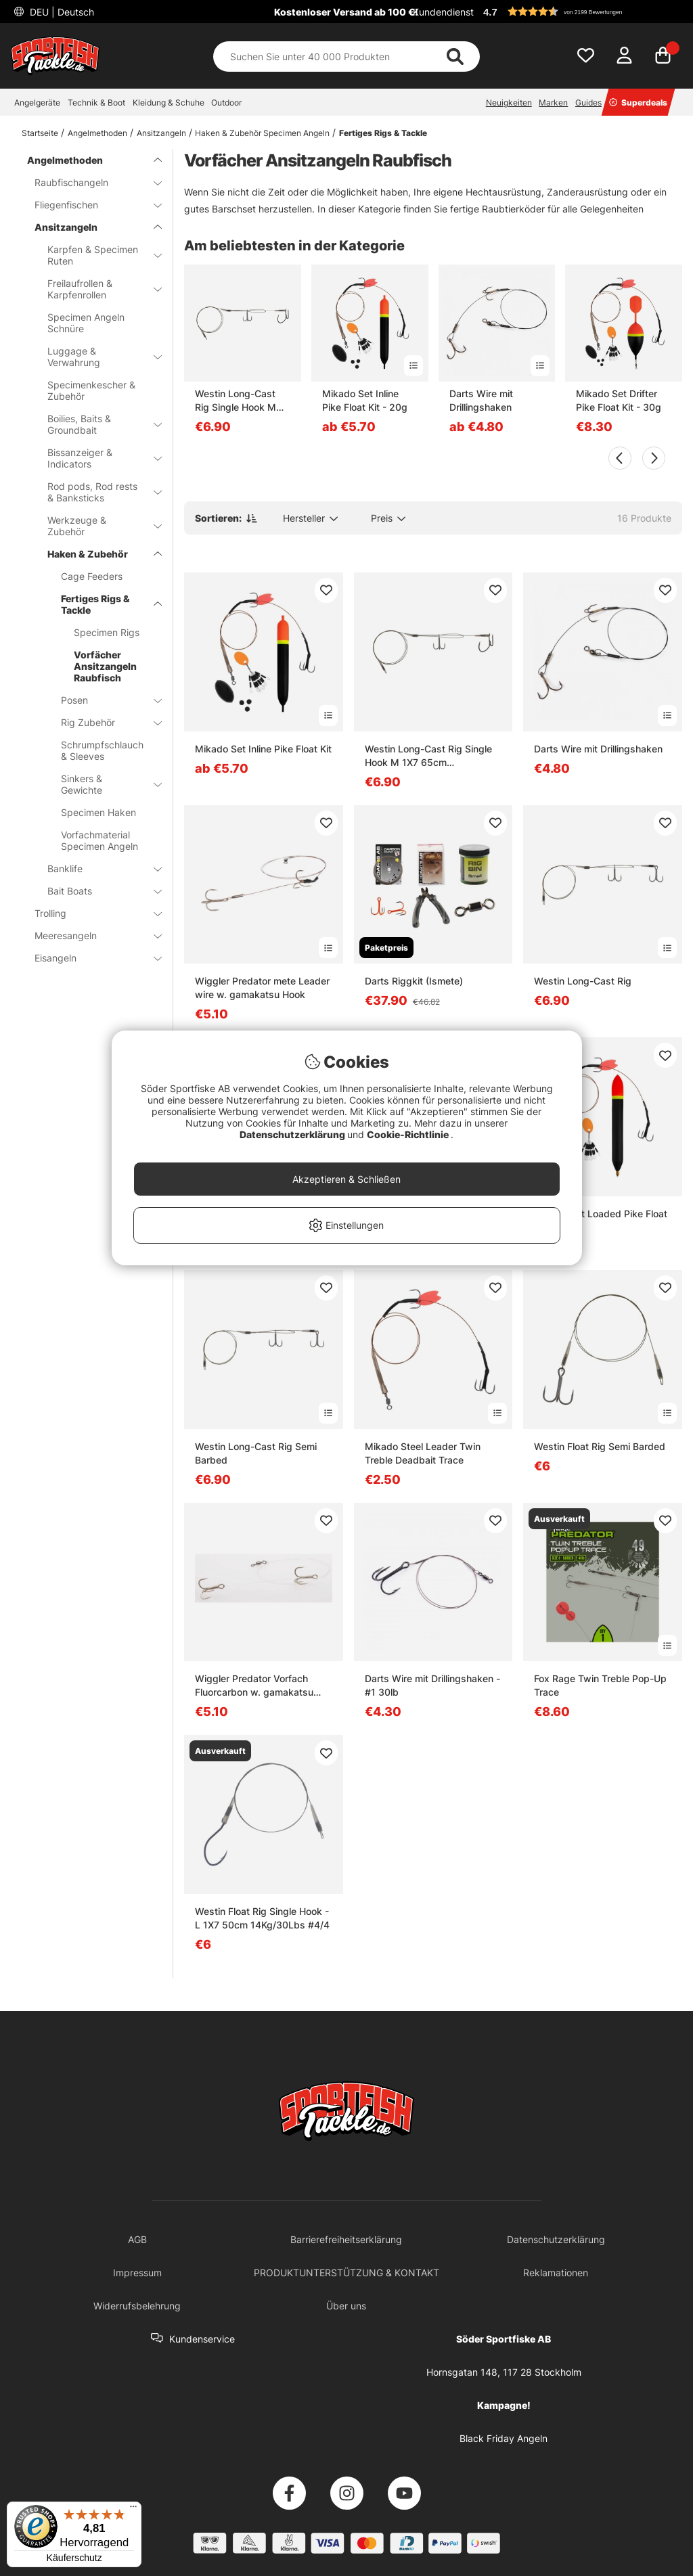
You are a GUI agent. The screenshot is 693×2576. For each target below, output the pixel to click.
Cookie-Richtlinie (409, 1134)
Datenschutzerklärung (293, 1134)
